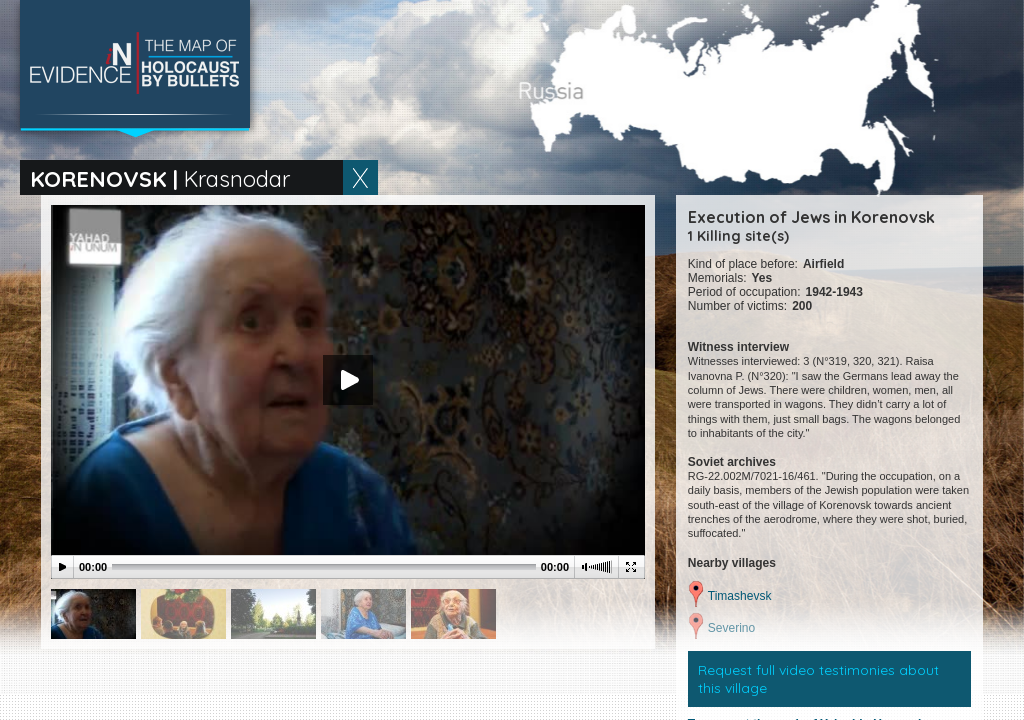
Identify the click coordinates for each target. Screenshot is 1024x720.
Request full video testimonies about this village (818, 679)
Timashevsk (740, 596)
